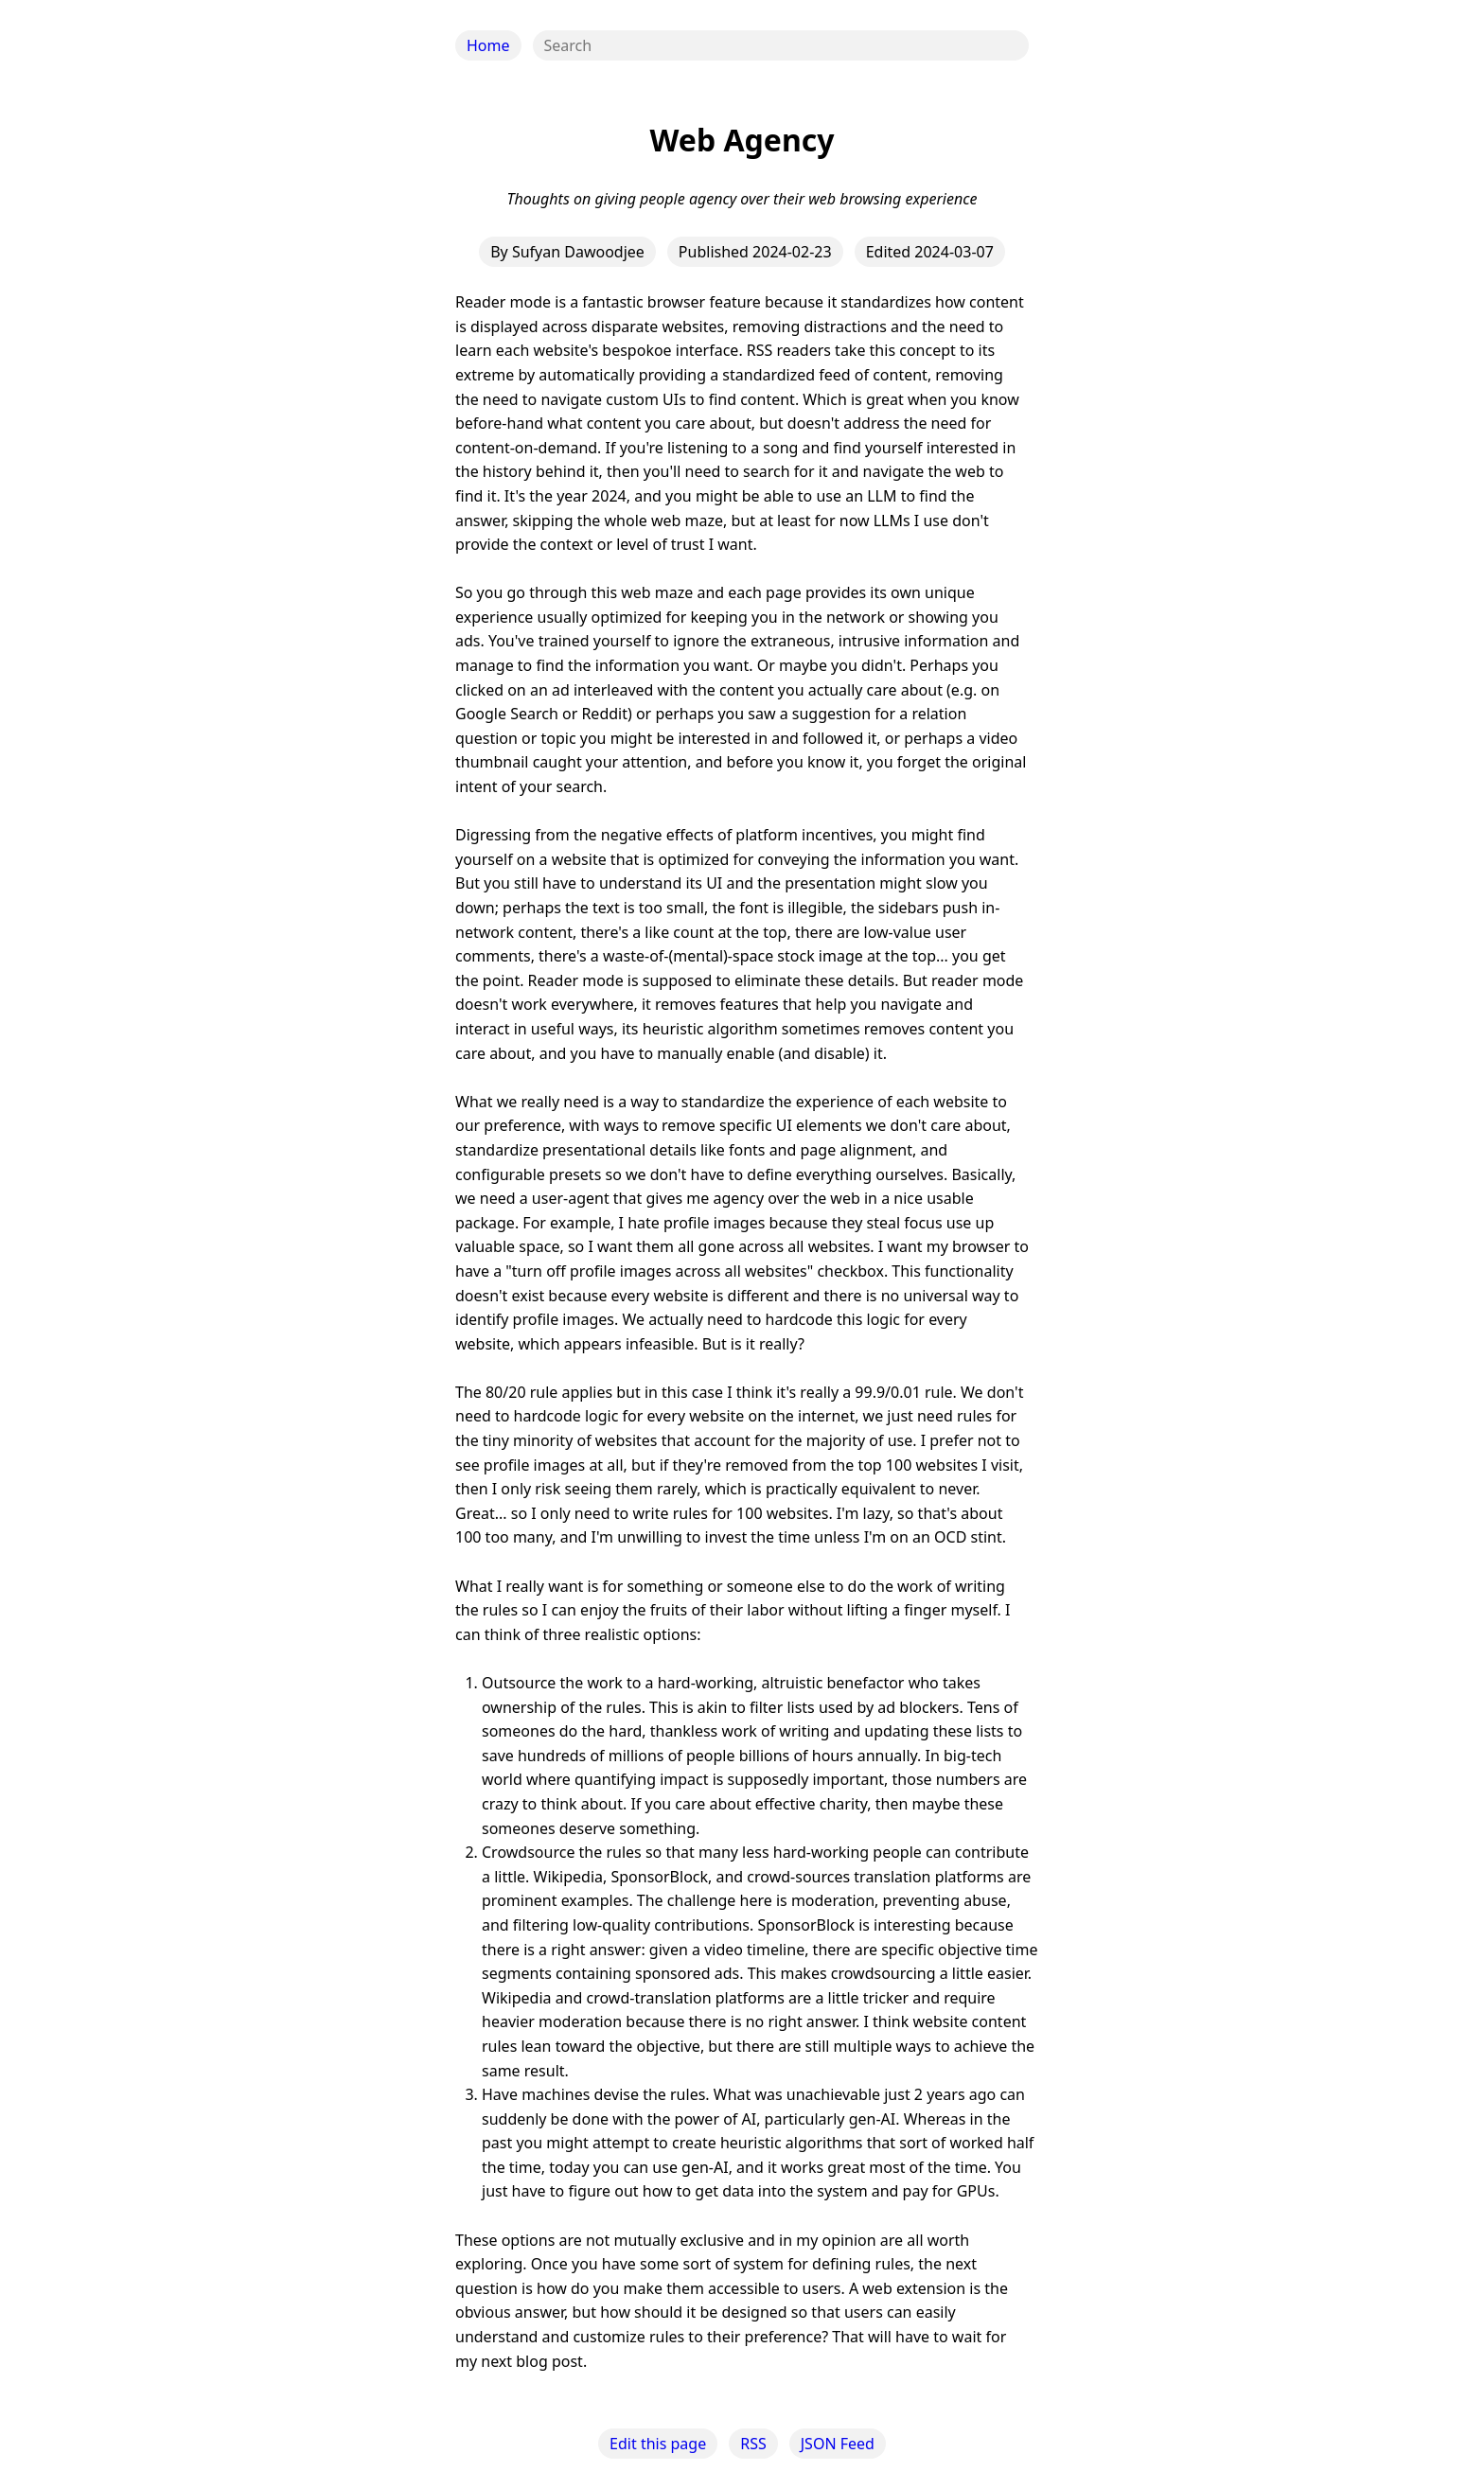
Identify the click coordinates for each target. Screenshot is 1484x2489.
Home (488, 45)
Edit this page (658, 2443)
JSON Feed (837, 2443)
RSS (753, 2443)
